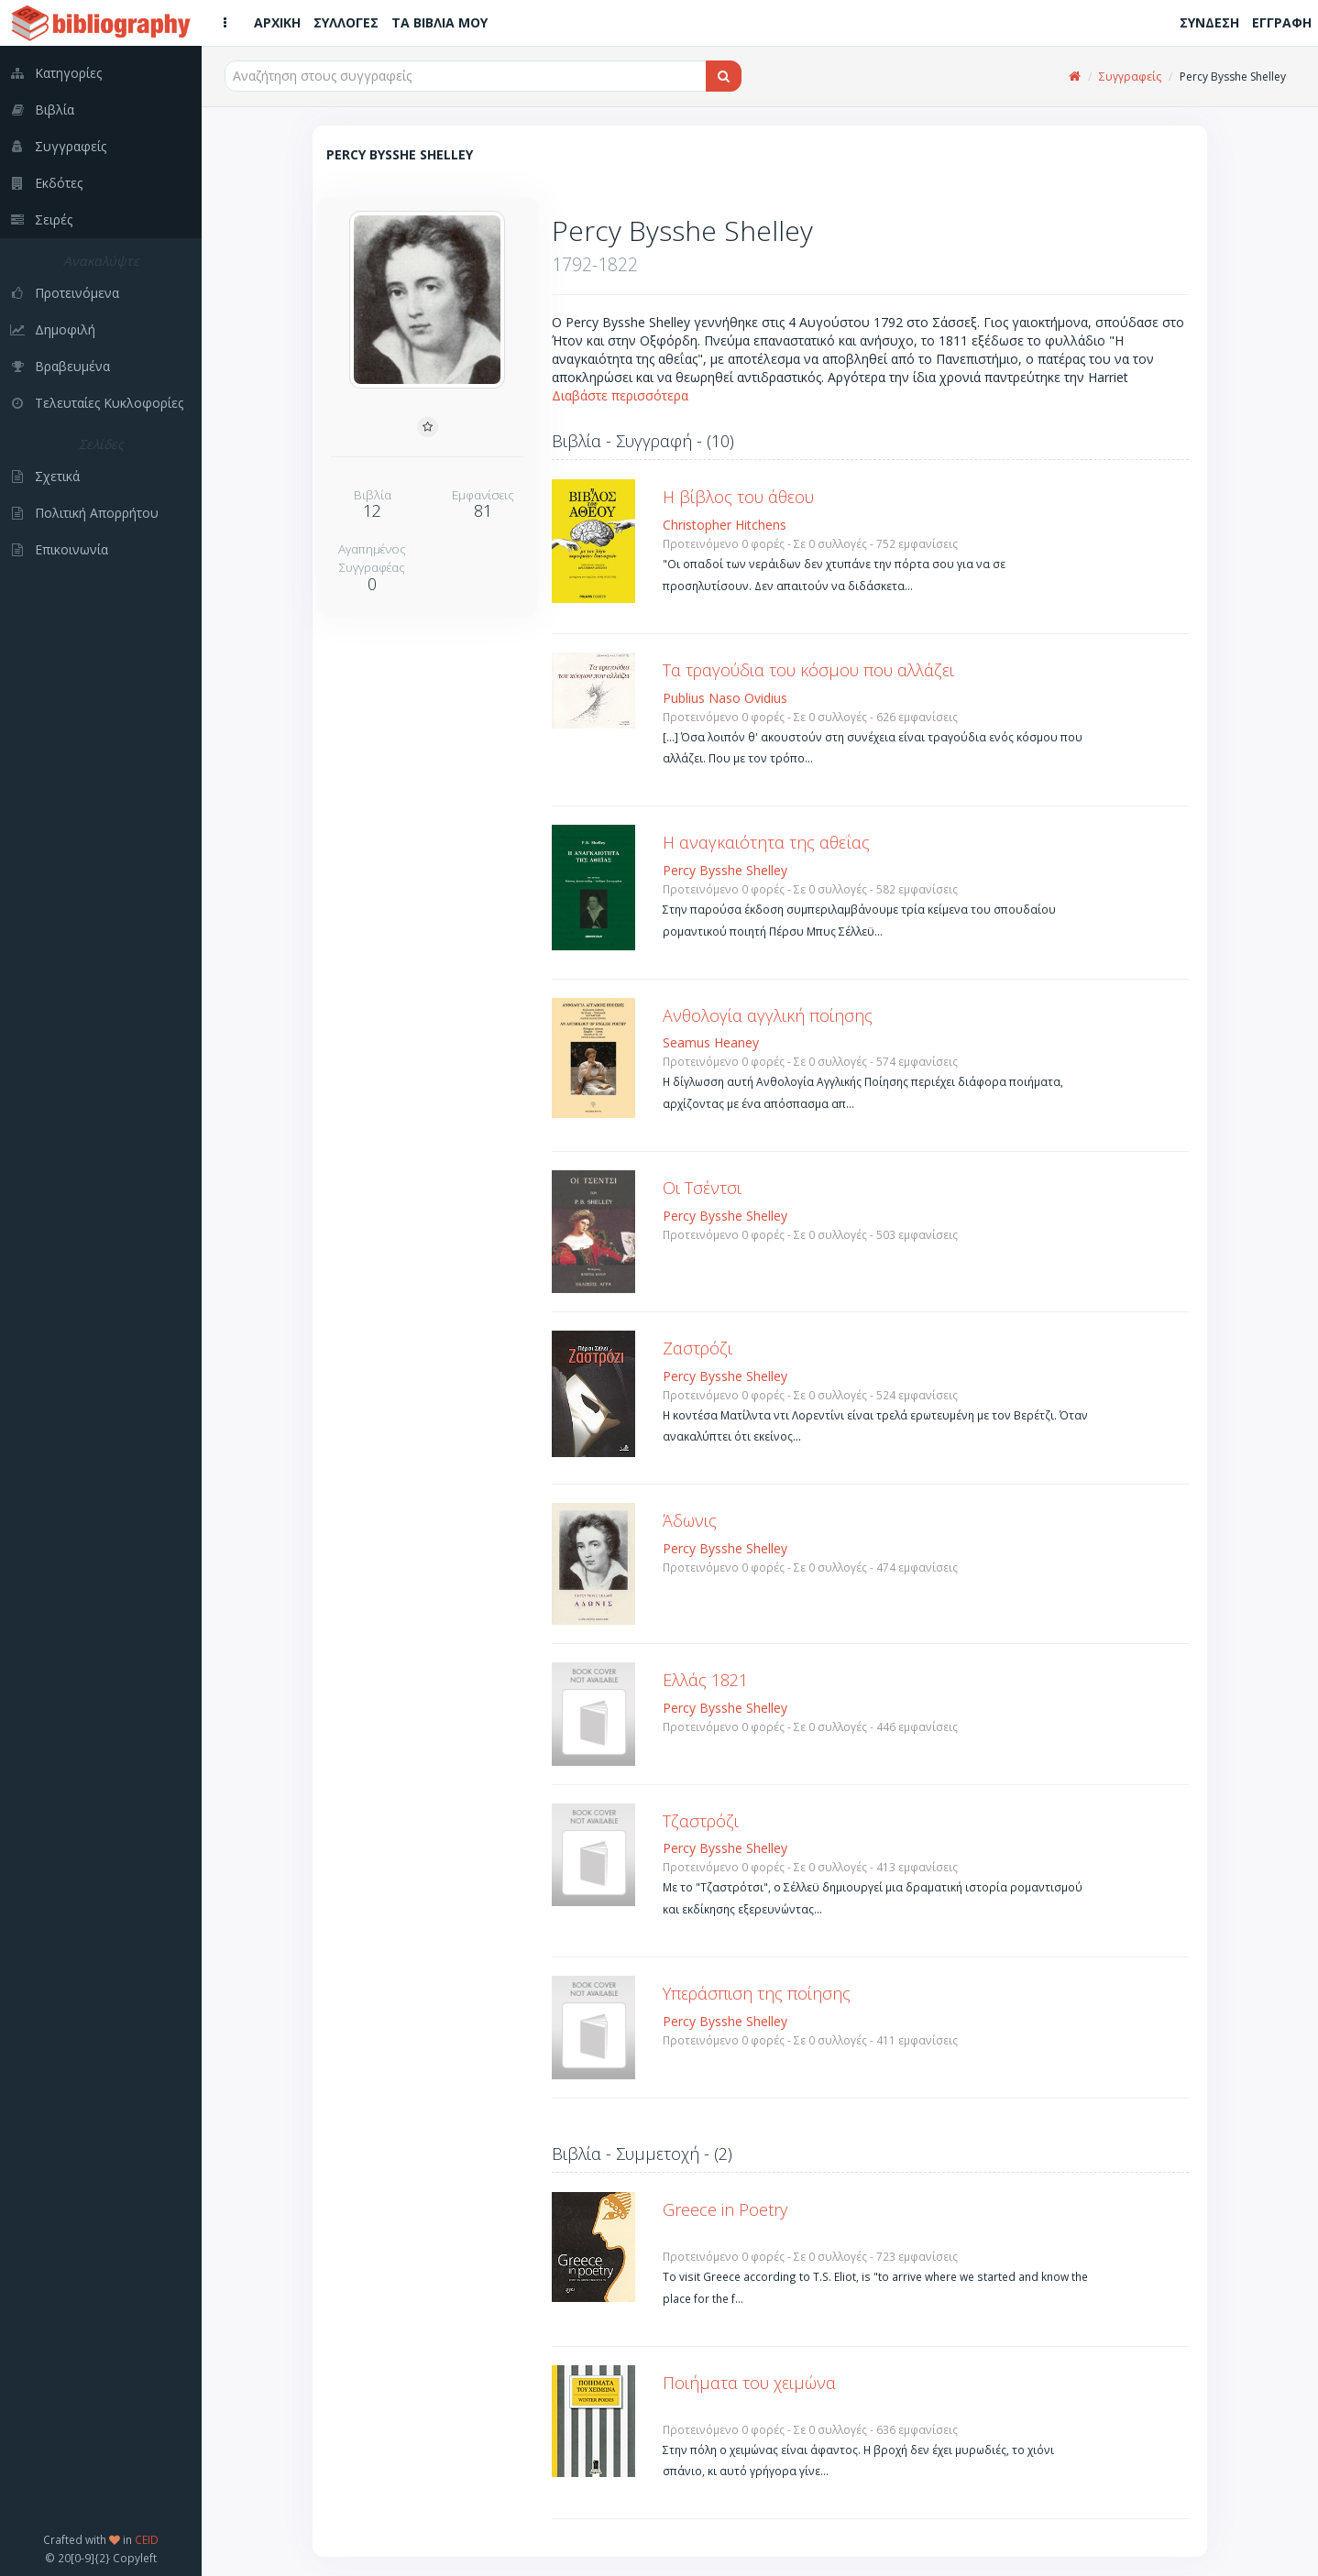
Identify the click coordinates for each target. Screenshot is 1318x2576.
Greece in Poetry (725, 2209)
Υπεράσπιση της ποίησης (757, 1993)
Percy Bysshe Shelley (725, 870)
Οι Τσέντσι (702, 1188)
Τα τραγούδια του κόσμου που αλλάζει (808, 670)
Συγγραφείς (1130, 76)
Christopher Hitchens (724, 524)
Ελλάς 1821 (705, 1680)
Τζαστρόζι (701, 1821)
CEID (147, 2539)
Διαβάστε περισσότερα (620, 395)
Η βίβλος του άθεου (738, 497)
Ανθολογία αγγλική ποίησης (768, 1015)
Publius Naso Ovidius (725, 698)
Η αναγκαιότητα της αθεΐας (766, 842)
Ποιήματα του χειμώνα (749, 2383)
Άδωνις (690, 1520)
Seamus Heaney (711, 1042)
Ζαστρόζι (697, 1348)
